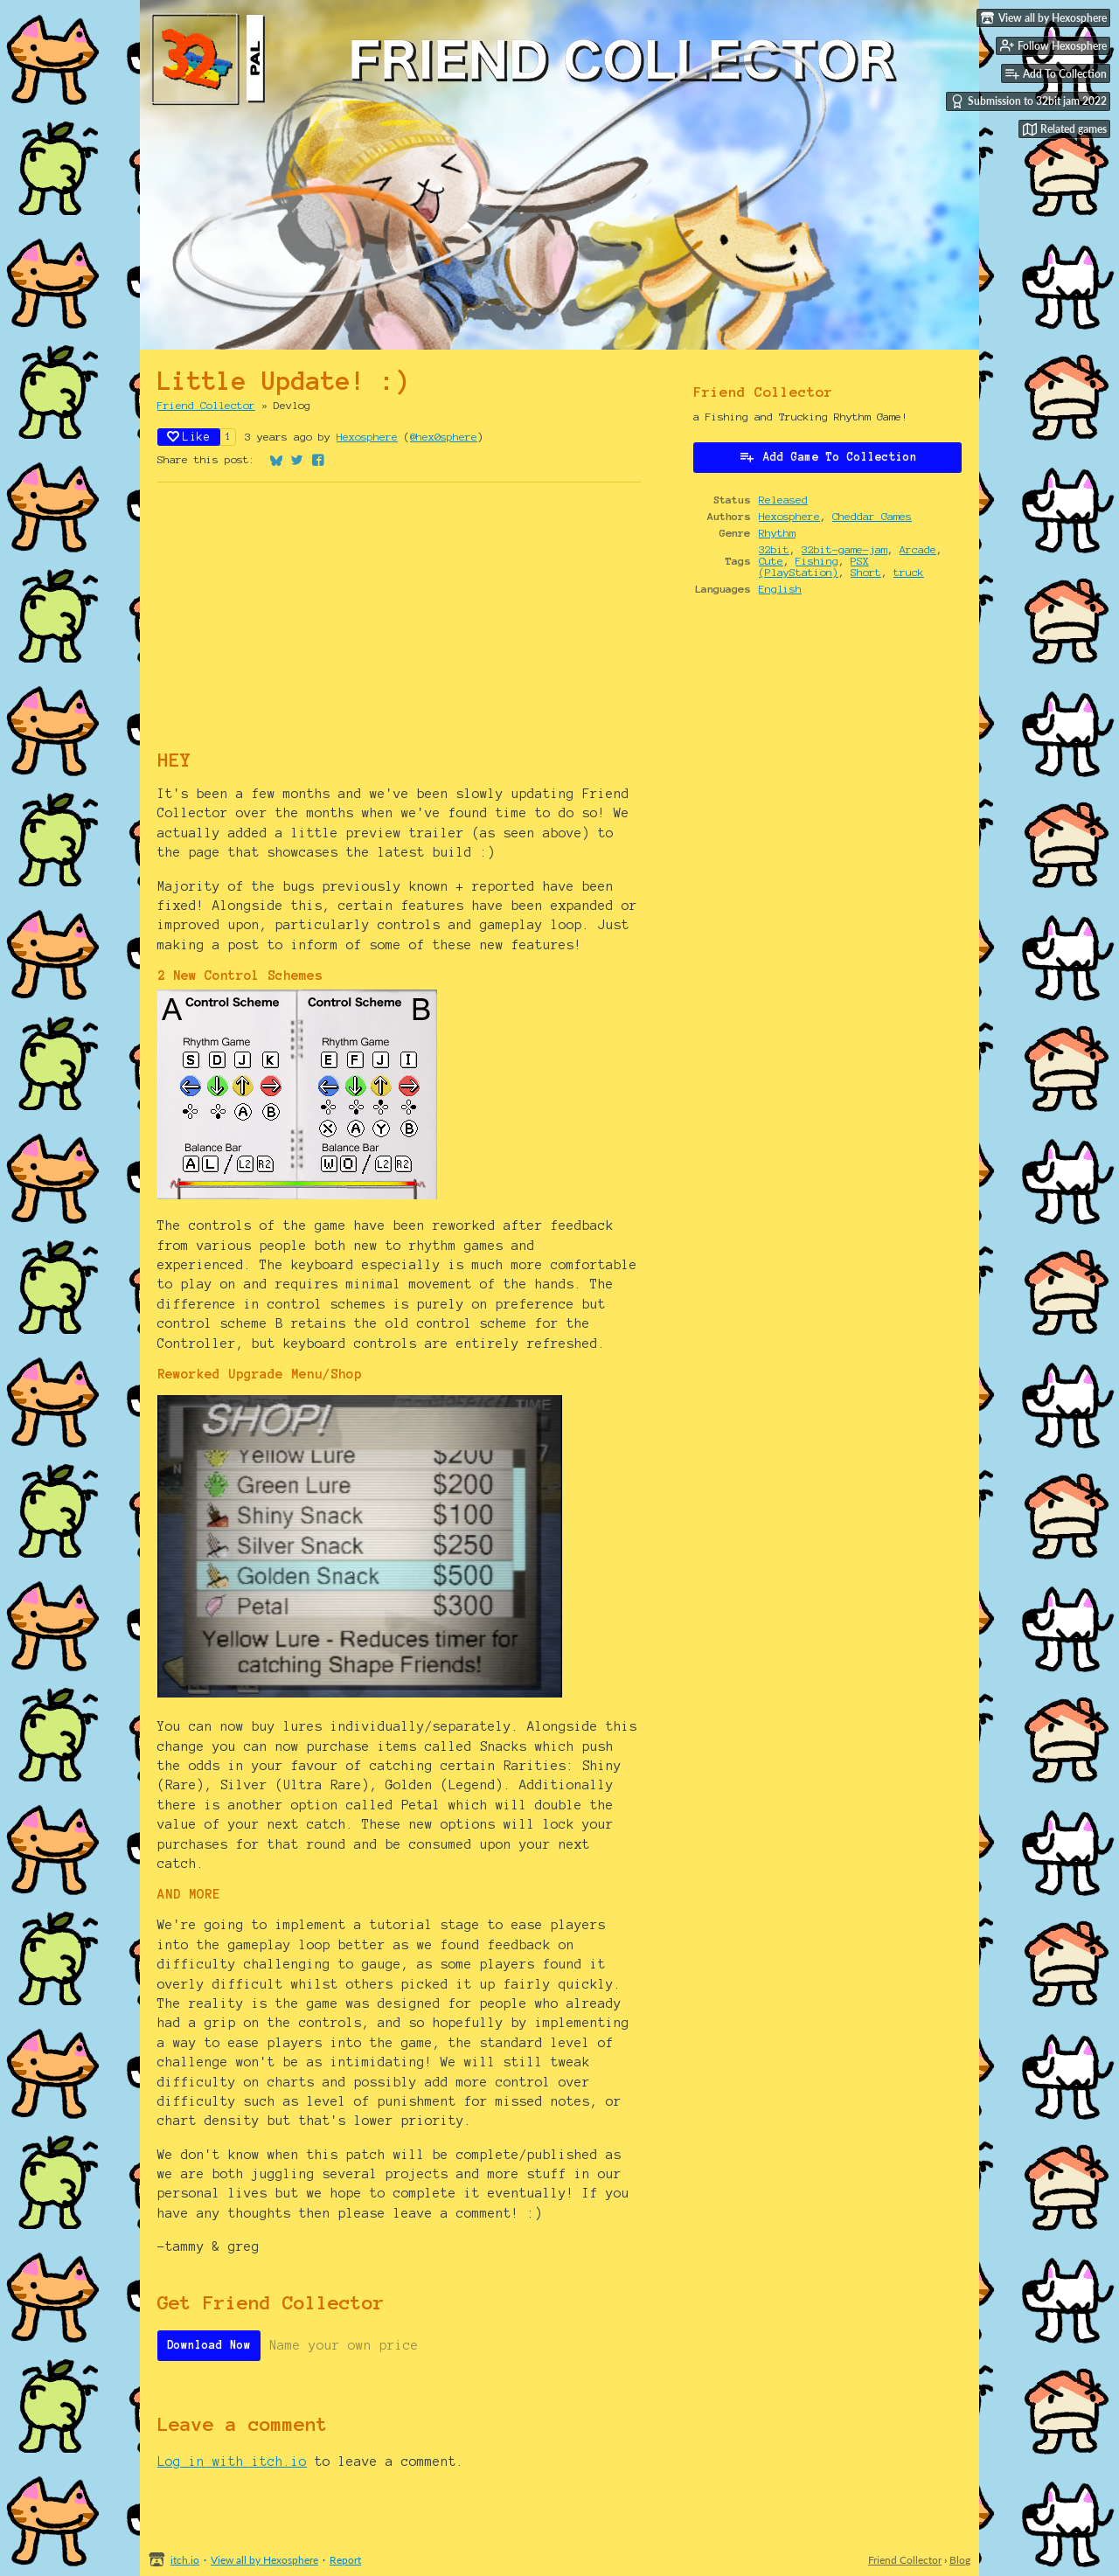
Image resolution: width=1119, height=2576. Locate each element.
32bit (774, 549)
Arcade (918, 549)
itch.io (184, 2559)
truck (908, 572)
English (780, 588)
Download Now (209, 2345)
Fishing (817, 560)
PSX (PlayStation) (814, 566)
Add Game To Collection (828, 456)
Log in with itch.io (232, 2461)
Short (866, 572)
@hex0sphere (443, 436)
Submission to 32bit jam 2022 (1028, 101)
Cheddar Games (872, 516)
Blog (959, 2559)
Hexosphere (367, 436)
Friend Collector (206, 405)
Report (345, 2559)
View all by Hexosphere (264, 2559)
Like (189, 436)
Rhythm (777, 532)
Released (783, 499)
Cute (771, 560)
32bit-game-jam (844, 549)
